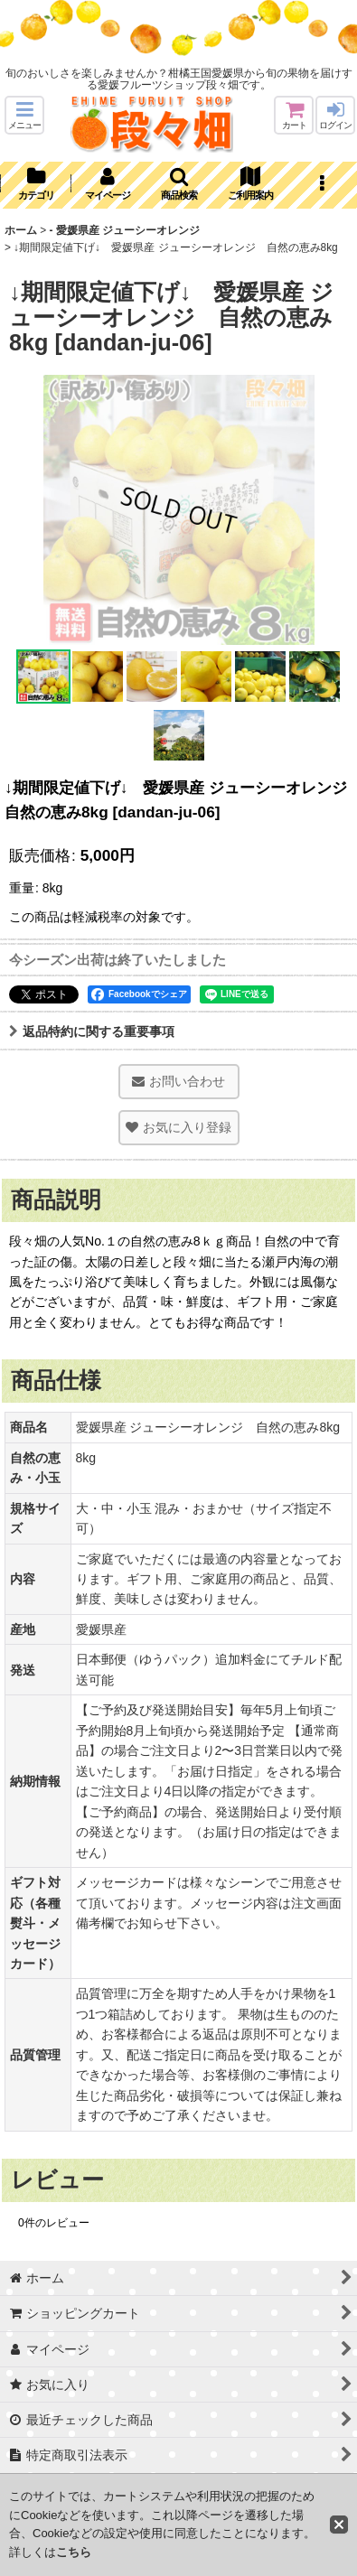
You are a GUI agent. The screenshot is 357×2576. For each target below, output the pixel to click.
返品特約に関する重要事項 (91, 1031)
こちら (73, 2552)
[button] (24, 115)
